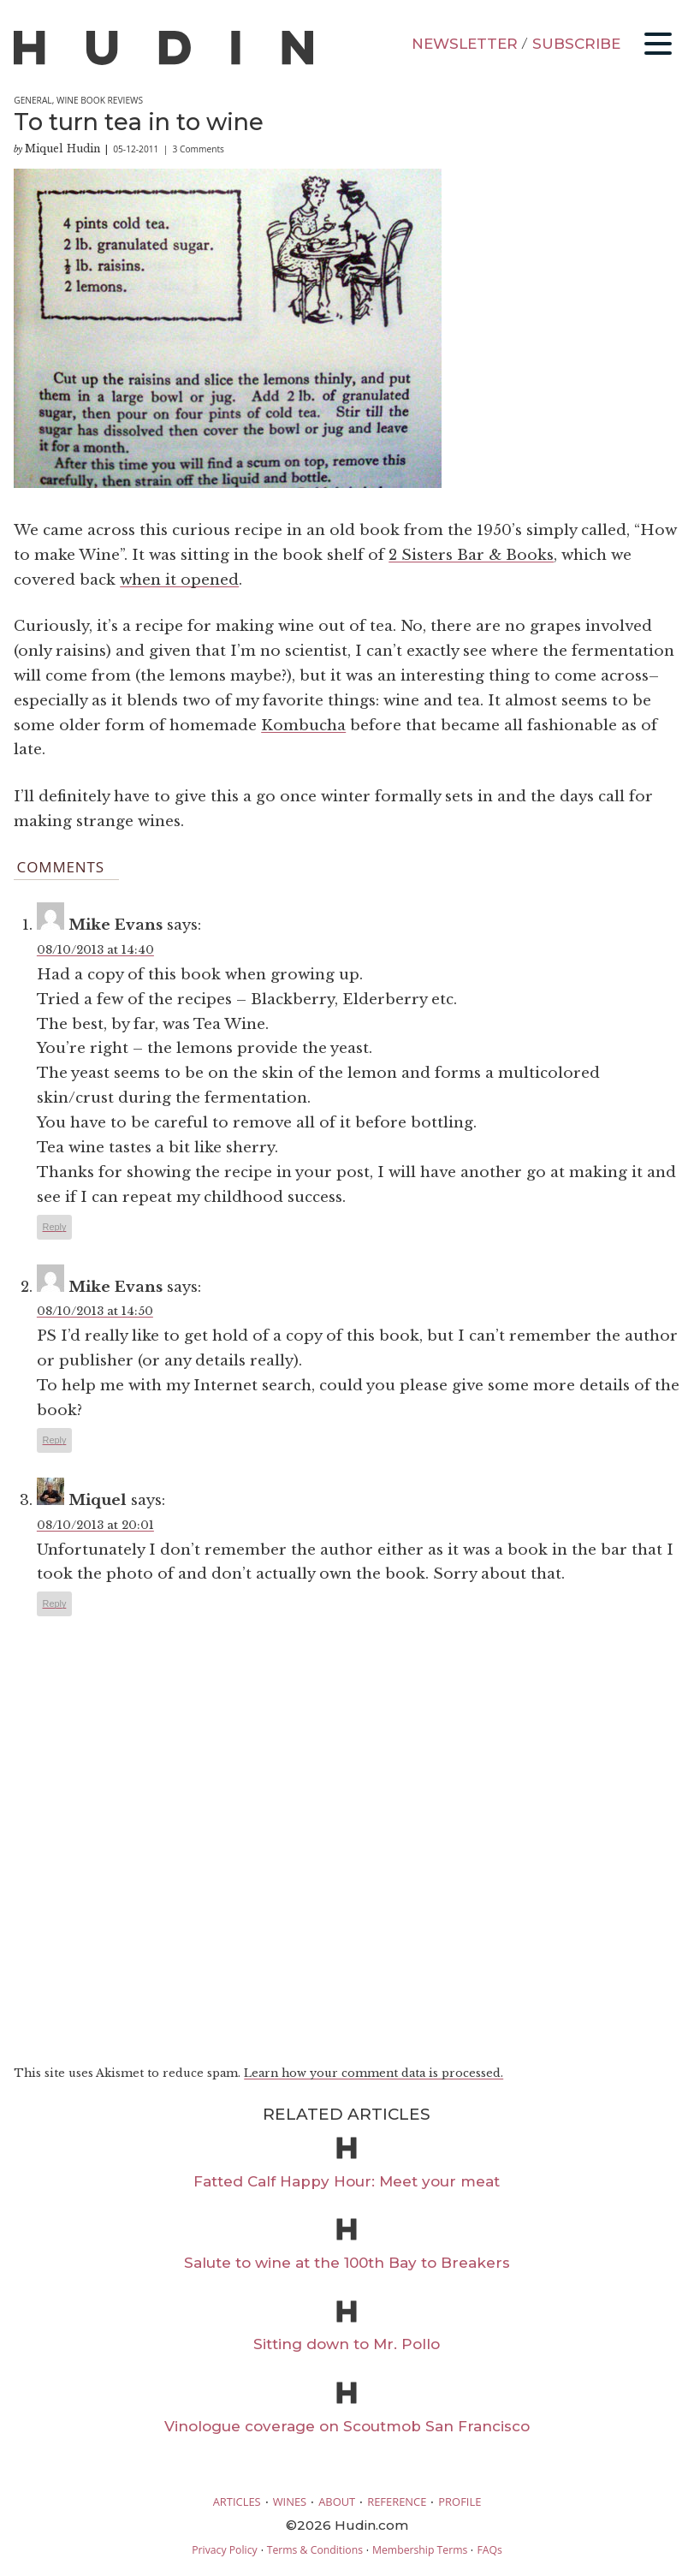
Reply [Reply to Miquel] (55, 1603)
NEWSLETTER (465, 43)
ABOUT (336, 2501)
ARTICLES (237, 2501)
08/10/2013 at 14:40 (95, 950)
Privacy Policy (224, 2550)
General (32, 100)
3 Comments (198, 149)
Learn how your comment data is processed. (373, 2073)
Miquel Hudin (62, 148)
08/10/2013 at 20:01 (95, 1525)
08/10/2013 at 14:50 (95, 1311)
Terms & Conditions (315, 2550)
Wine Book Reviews (99, 100)
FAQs (489, 2550)
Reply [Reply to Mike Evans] (55, 1227)
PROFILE (459, 2501)
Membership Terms (419, 2550)
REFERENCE (396, 2501)
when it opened (179, 580)
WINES (290, 2501)
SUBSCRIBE (576, 43)
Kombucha (303, 726)
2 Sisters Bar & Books (471, 555)
